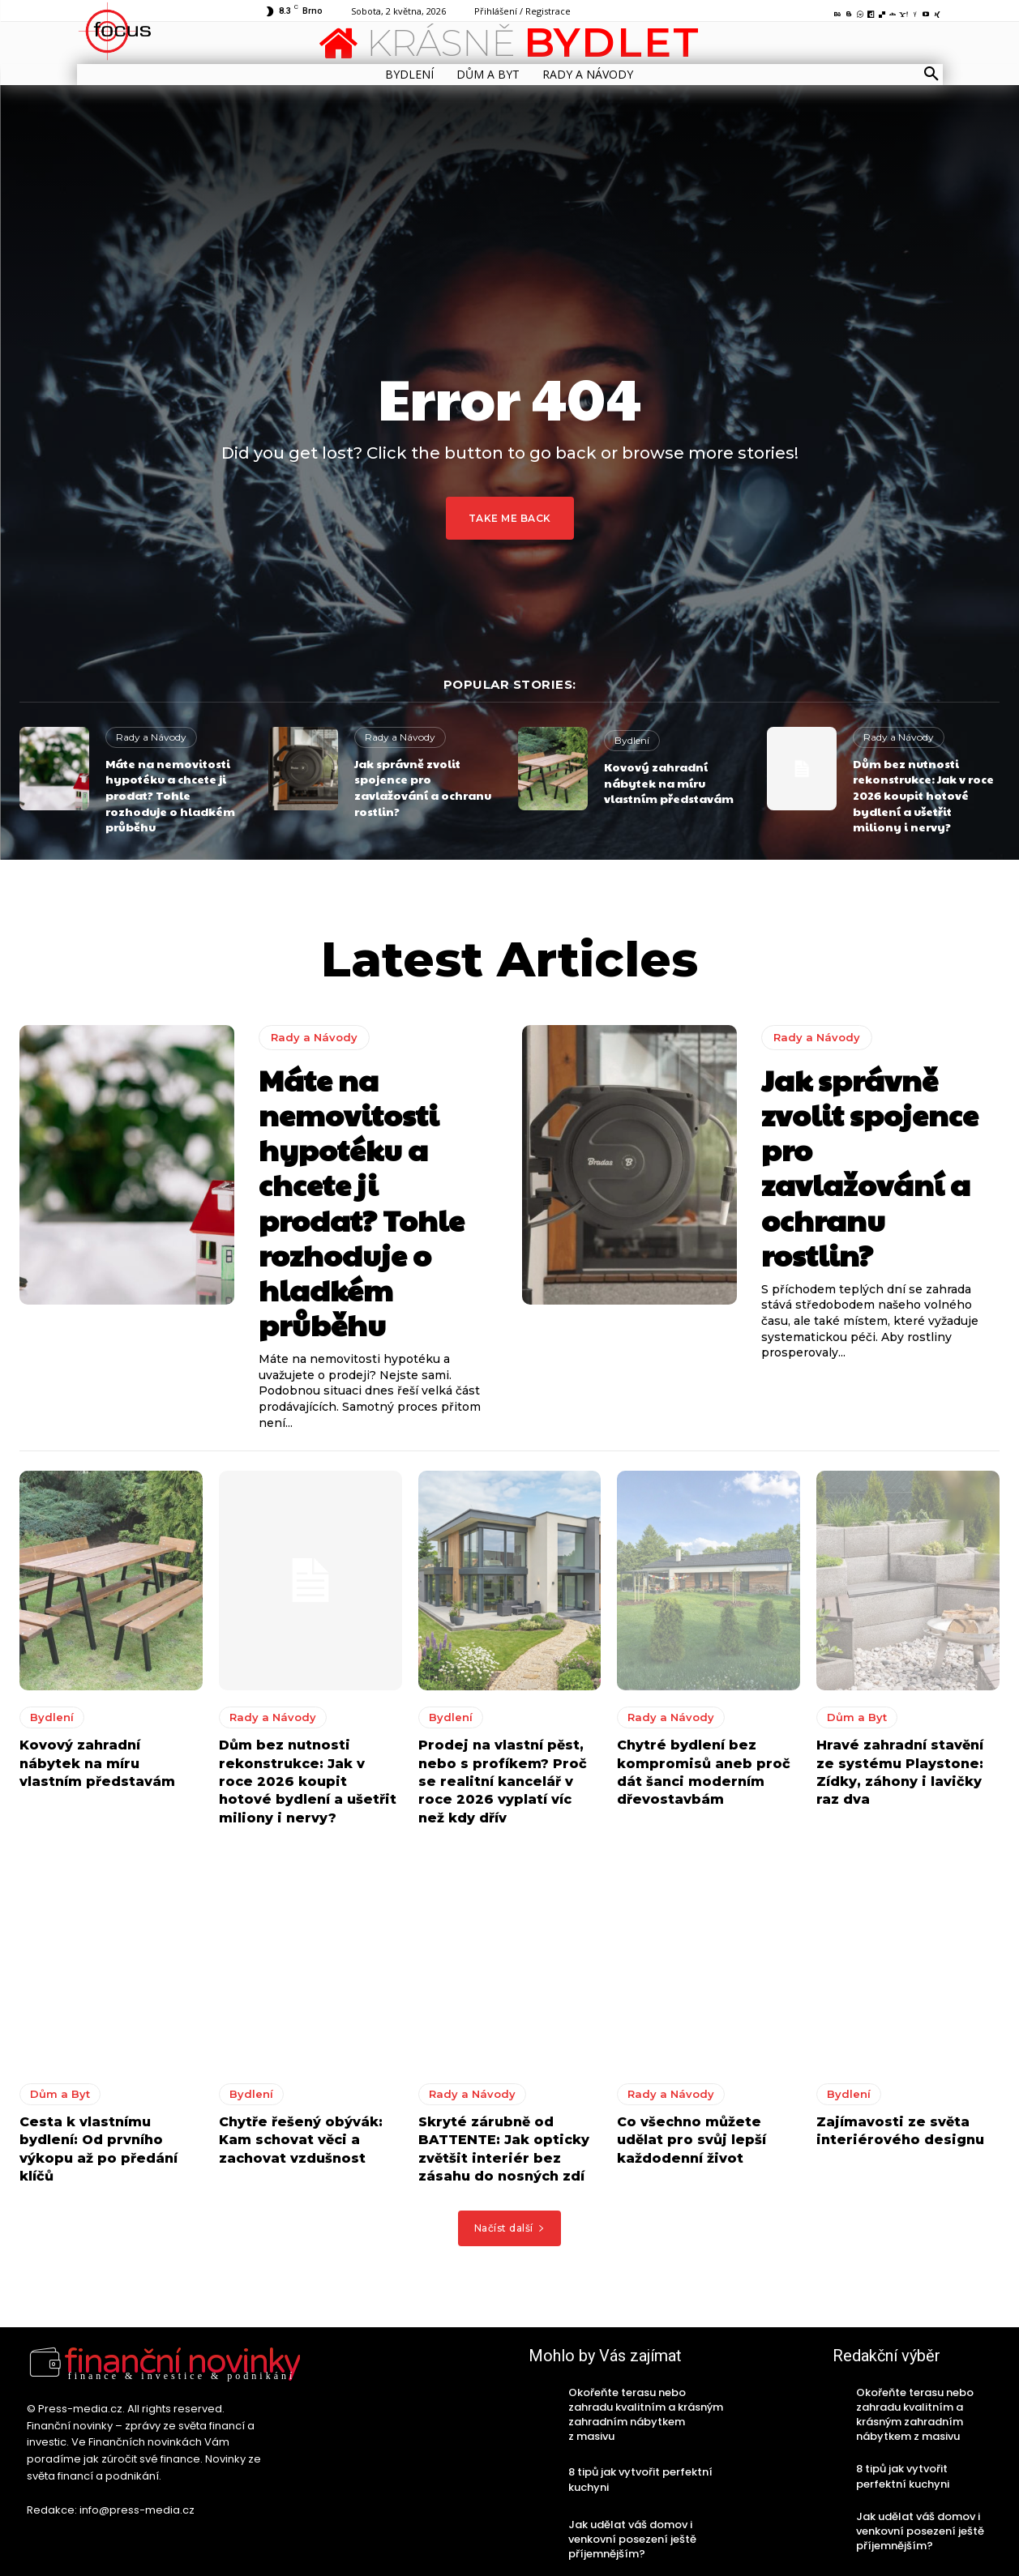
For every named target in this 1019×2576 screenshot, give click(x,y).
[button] (931, 74)
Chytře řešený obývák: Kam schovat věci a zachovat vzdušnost (301, 2140)
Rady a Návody (151, 737)
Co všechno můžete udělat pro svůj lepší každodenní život (691, 2140)
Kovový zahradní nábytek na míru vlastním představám (669, 782)
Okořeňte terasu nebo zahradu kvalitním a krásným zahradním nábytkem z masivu (645, 2415)
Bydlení (631, 740)
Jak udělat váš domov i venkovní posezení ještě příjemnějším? (632, 2539)
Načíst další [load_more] (510, 2228)
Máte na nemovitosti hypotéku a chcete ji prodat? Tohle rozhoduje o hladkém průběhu (170, 795)
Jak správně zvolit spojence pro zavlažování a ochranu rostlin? (422, 787)
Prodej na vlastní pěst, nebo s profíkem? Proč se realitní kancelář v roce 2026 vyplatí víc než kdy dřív (502, 1781)
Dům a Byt (857, 1717)
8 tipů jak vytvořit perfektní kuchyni (640, 2479)
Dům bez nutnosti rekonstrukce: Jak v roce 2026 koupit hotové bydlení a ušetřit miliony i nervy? (923, 795)
